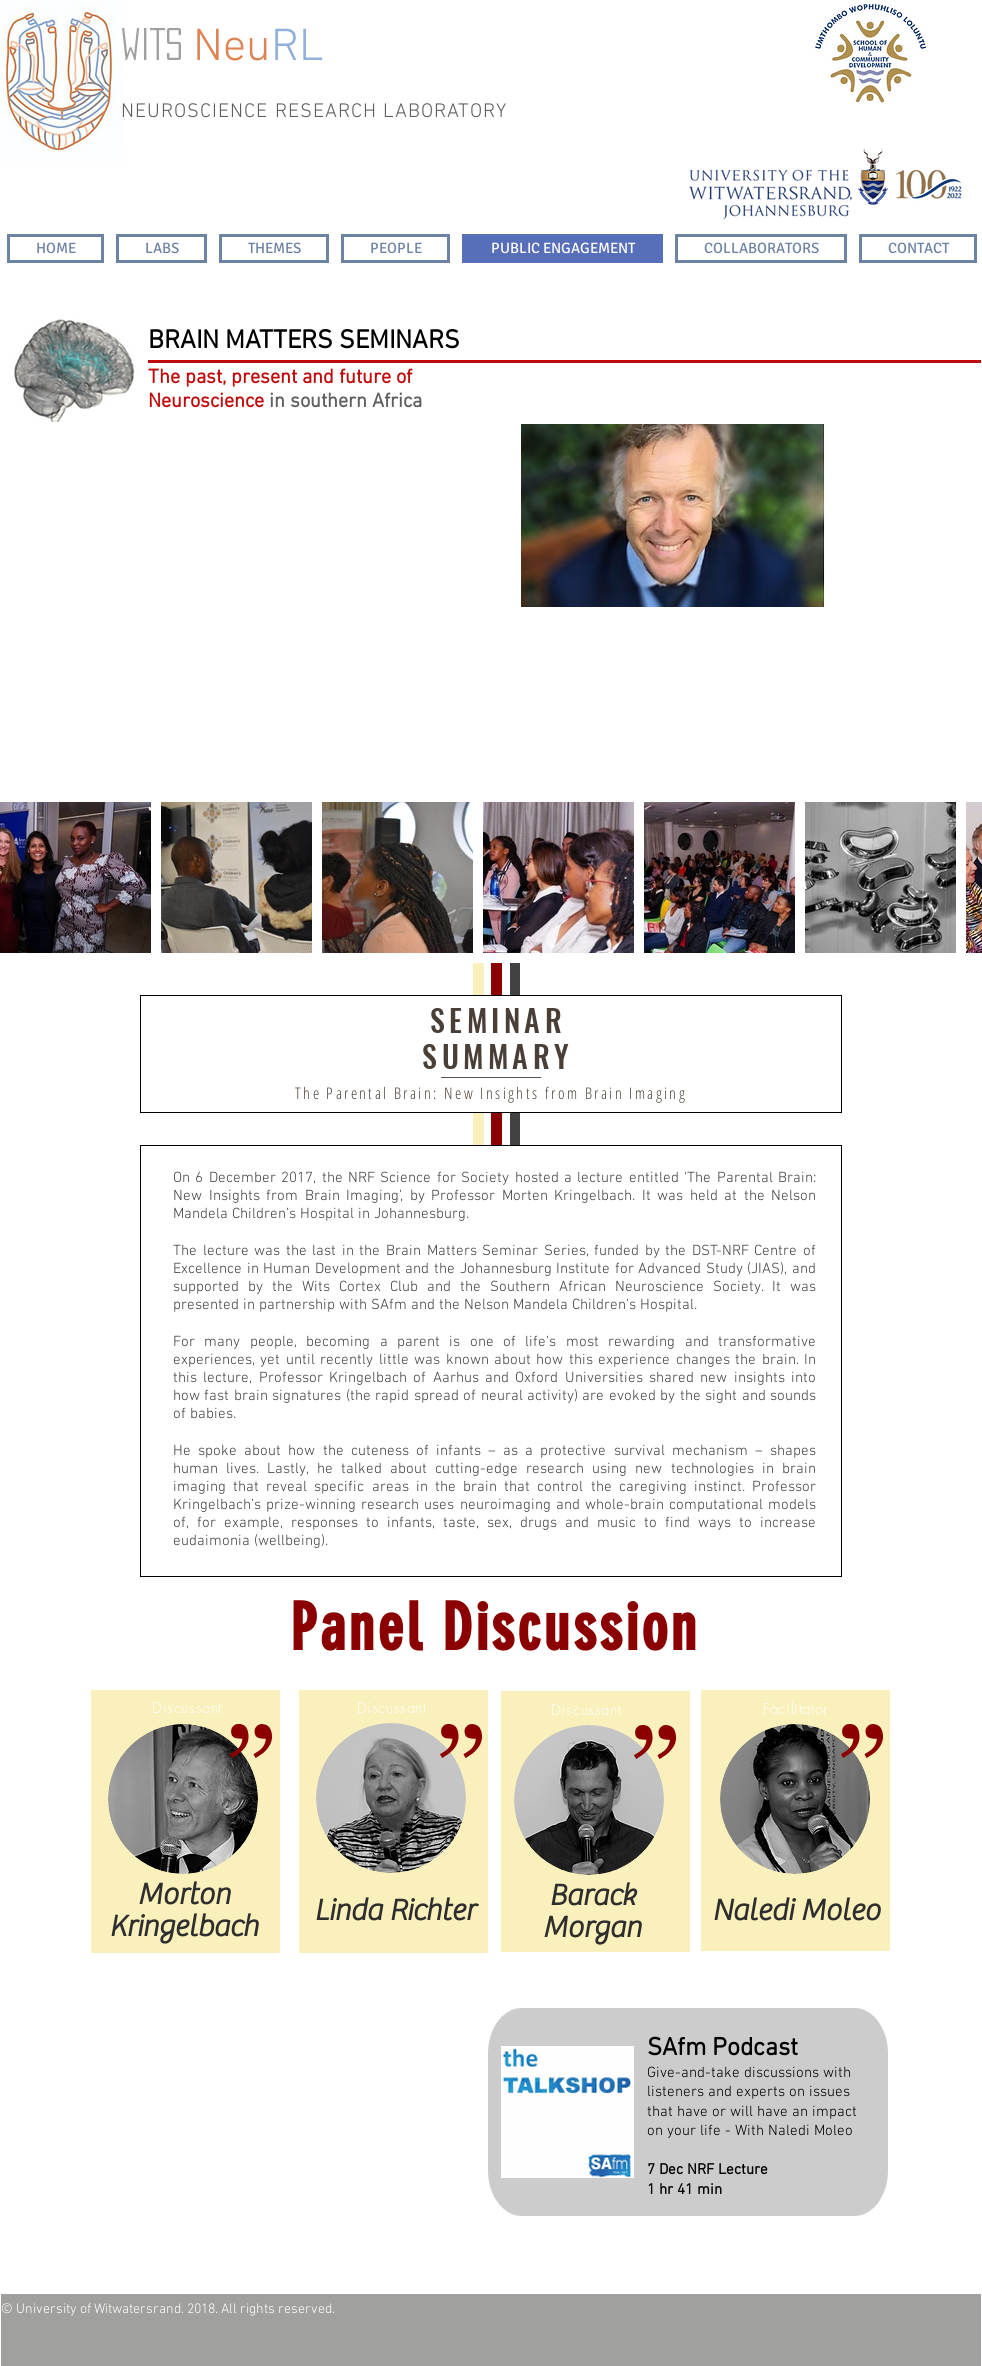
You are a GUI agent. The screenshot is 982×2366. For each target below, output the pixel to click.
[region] (673, 519)
